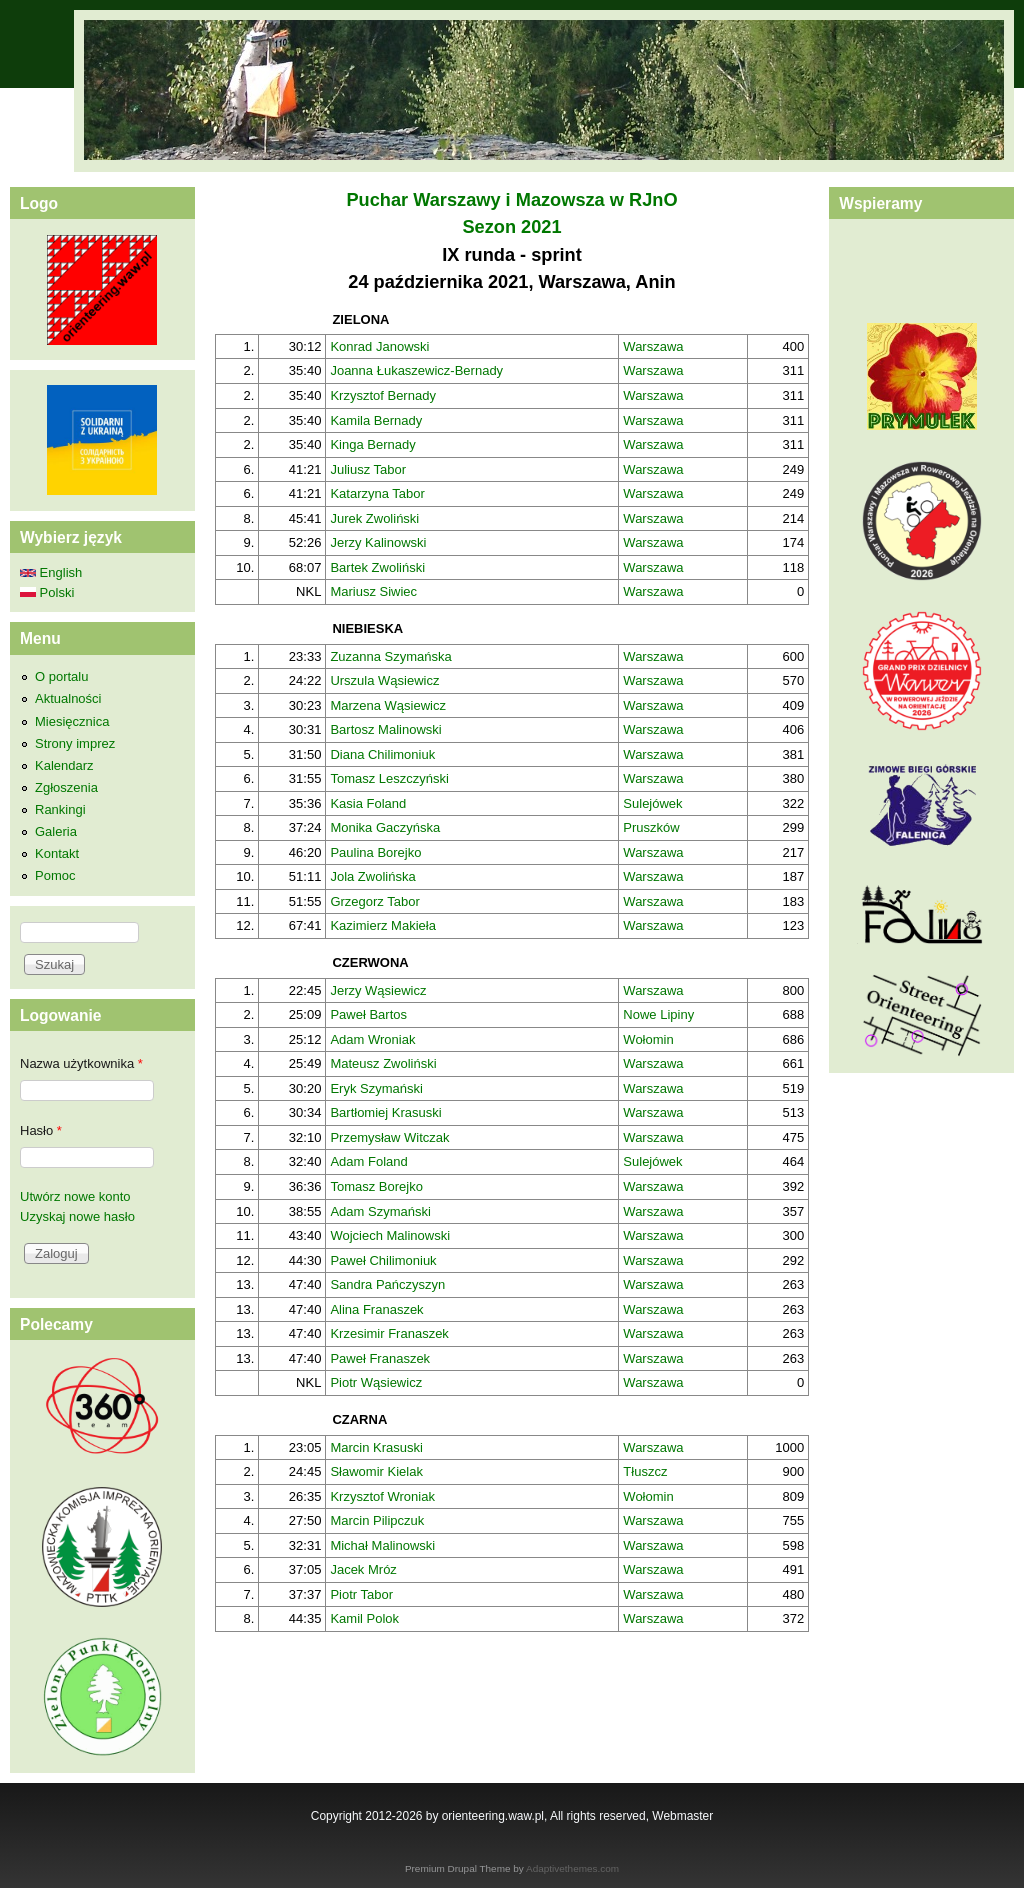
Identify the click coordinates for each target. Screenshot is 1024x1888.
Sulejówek (652, 803)
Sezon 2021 (511, 227)
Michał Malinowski (382, 1545)
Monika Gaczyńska (385, 827)
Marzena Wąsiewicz (388, 705)
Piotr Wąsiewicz (376, 1382)
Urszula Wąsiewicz (384, 680)
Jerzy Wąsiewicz (378, 990)
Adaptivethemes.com (572, 1868)
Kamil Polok (364, 1618)
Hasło (41, 1130)
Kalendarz (64, 765)
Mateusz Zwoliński (383, 1063)
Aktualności (68, 698)
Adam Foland (368, 1161)
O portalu (61, 676)
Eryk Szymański (376, 1088)
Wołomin (648, 1039)
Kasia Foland (368, 803)
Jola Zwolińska (372, 876)
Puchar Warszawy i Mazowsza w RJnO (511, 200)
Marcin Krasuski (376, 1447)
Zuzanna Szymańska (390, 656)
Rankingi (60, 809)
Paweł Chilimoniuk (383, 1260)
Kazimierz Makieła (382, 925)
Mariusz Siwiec (373, 591)
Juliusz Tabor (368, 469)
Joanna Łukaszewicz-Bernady (416, 370)
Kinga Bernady (372, 444)
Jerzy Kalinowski (378, 542)
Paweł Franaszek (380, 1358)
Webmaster (682, 1816)
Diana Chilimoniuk (382, 754)
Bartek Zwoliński (377, 567)
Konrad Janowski (379, 346)
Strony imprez (75, 743)
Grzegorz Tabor (374, 901)
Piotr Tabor (361, 1594)
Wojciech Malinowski (390, 1235)
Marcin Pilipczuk (377, 1520)
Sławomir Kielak (376, 1471)
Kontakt (57, 853)
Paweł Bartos (368, 1014)
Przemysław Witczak (389, 1137)
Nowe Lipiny (658, 1014)
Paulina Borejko (375, 852)
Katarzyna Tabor (377, 493)
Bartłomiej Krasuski (385, 1112)
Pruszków (651, 827)
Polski (47, 592)
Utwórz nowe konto (75, 1196)
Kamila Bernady (376, 420)
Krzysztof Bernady (383, 395)
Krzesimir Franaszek (389, 1333)
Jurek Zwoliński (374, 518)
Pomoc (55, 875)
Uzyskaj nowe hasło (77, 1216)
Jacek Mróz (363, 1569)
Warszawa (653, 346)
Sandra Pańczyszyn (387, 1284)
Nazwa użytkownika (81, 1063)
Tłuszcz (645, 1471)
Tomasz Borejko (376, 1186)
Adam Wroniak (372, 1039)
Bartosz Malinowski (385, 729)
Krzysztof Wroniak (382, 1496)
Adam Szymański (380, 1211)
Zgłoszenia (66, 787)
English (51, 572)
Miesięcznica (72, 721)
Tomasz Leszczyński (389, 778)
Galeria (56, 831)
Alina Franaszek (376, 1309)
